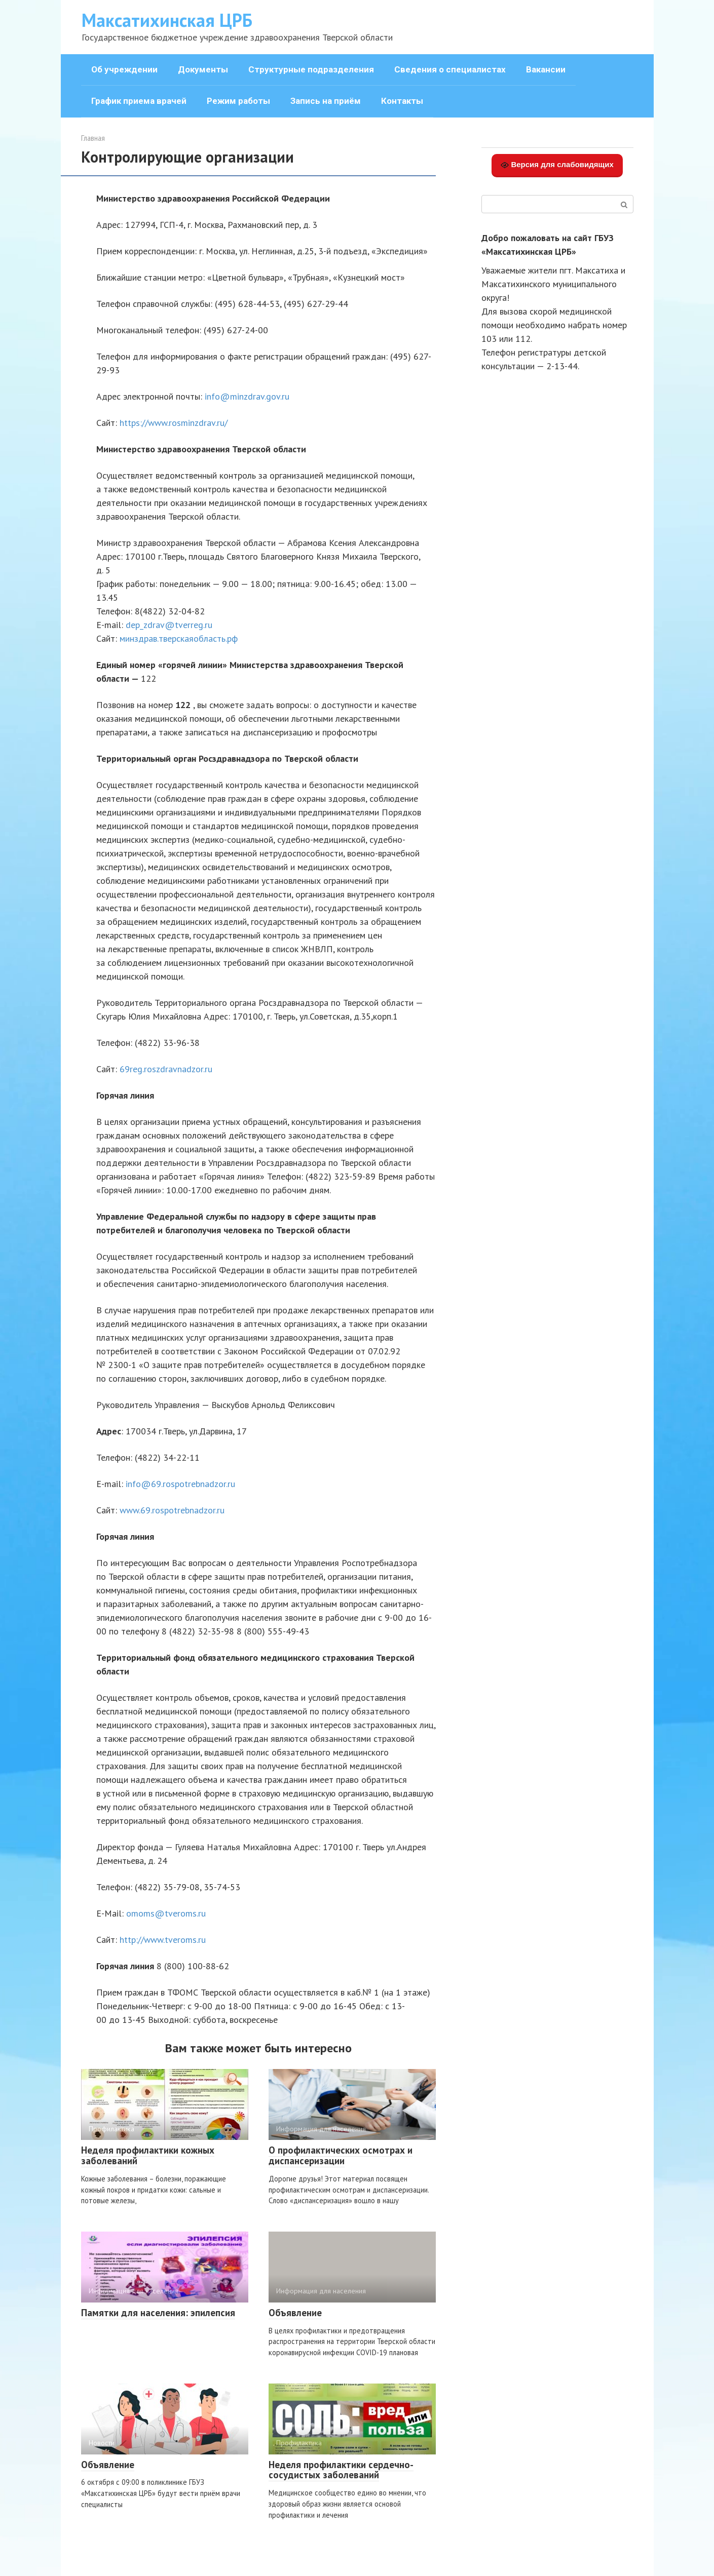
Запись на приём (325, 101)
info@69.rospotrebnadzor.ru (180, 1484)
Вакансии (546, 69)
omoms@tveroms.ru (166, 1913)
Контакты (402, 101)
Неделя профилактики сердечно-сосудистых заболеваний (341, 2469)
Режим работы (238, 101)
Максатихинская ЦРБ (167, 20)
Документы (203, 69)
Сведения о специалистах (450, 69)
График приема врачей (138, 101)
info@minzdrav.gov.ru (247, 396)
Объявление (295, 2313)
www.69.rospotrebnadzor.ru (172, 1510)
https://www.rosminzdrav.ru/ (174, 422)
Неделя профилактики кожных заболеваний (147, 2155)
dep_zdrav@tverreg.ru (169, 625)
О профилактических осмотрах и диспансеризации (340, 2155)
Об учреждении (124, 69)
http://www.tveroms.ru (163, 1939)
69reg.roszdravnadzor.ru (166, 1069)
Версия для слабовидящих (557, 164)
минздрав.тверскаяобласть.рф (179, 638)
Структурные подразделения (311, 69)
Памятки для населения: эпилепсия (158, 2313)
